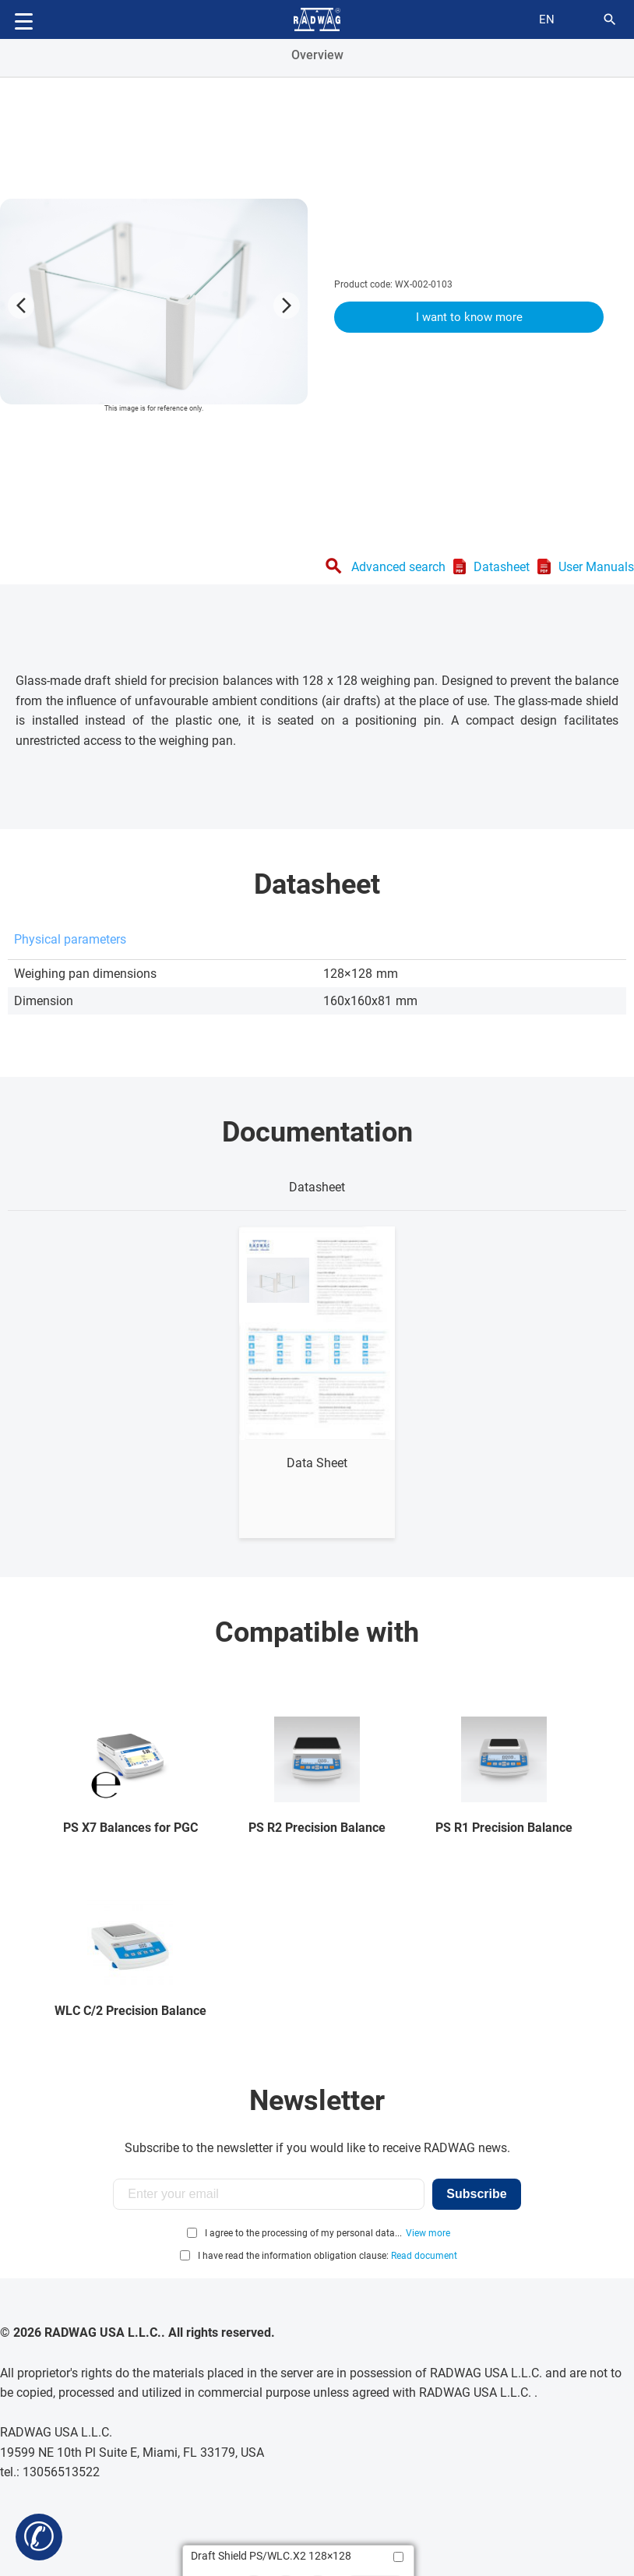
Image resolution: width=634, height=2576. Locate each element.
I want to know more (469, 317)
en (547, 19)
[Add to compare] (398, 2557)
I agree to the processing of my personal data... (303, 2233)
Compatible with (317, 1632)
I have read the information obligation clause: (327, 2255)
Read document (424, 2255)
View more (428, 2233)
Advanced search (398, 566)
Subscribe (476, 2193)
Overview (317, 55)
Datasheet (502, 566)
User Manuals (596, 566)
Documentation (317, 1132)
